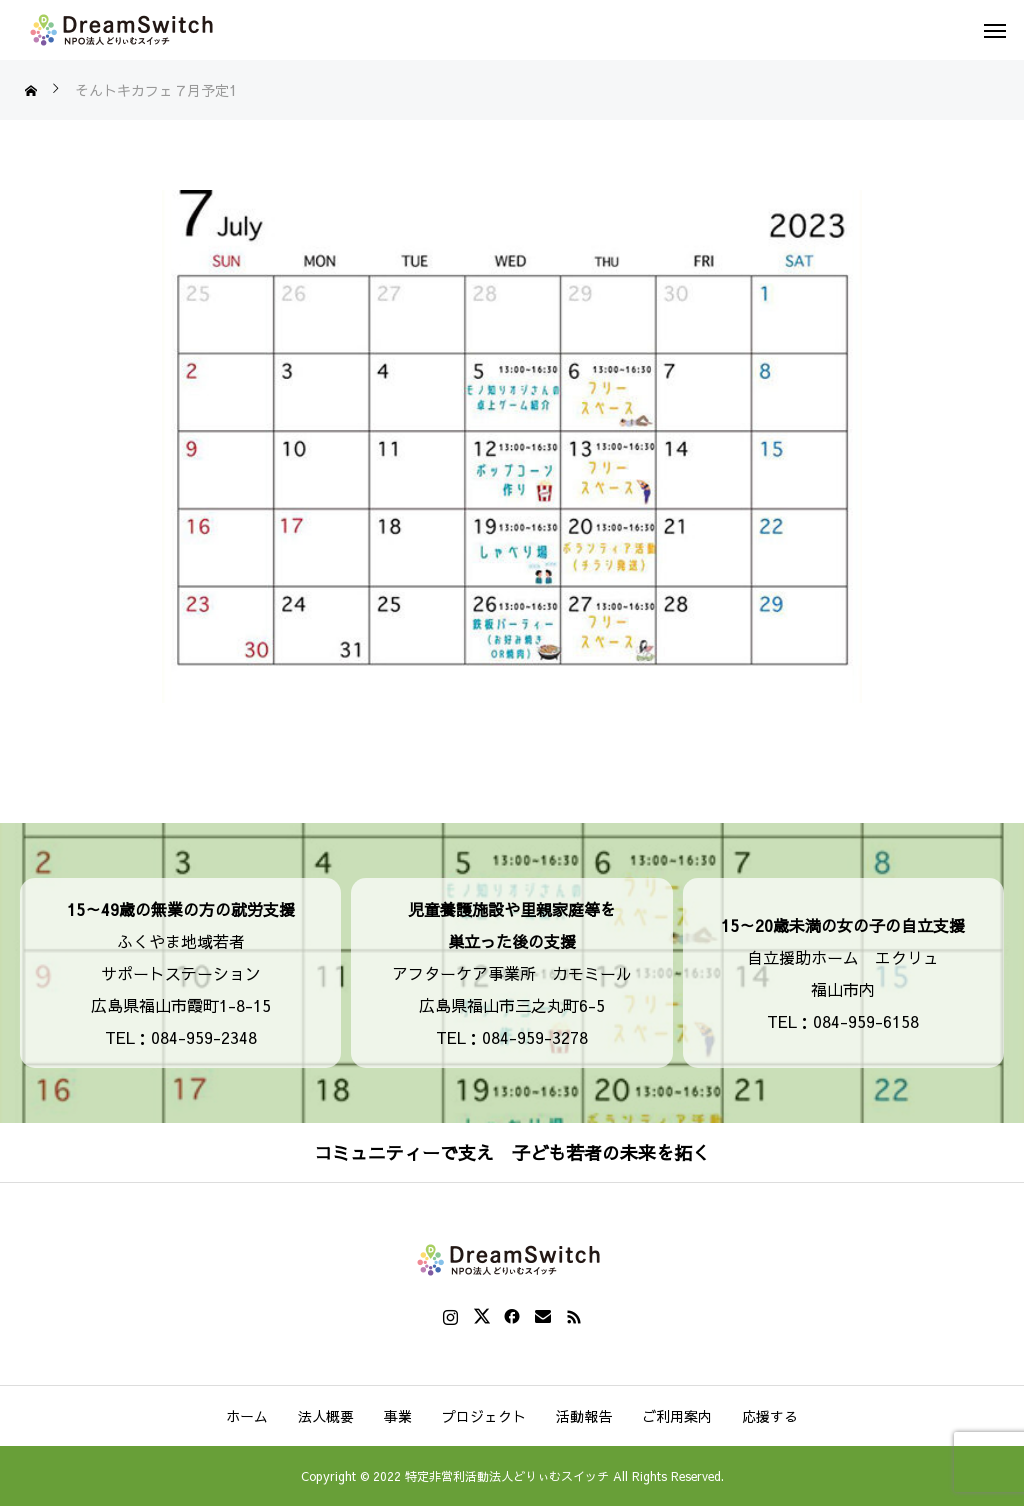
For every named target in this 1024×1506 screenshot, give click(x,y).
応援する (770, 1416)
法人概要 (326, 1416)
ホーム (247, 1416)
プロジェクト (484, 1416)
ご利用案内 (677, 1416)
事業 (398, 1416)
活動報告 (584, 1416)
